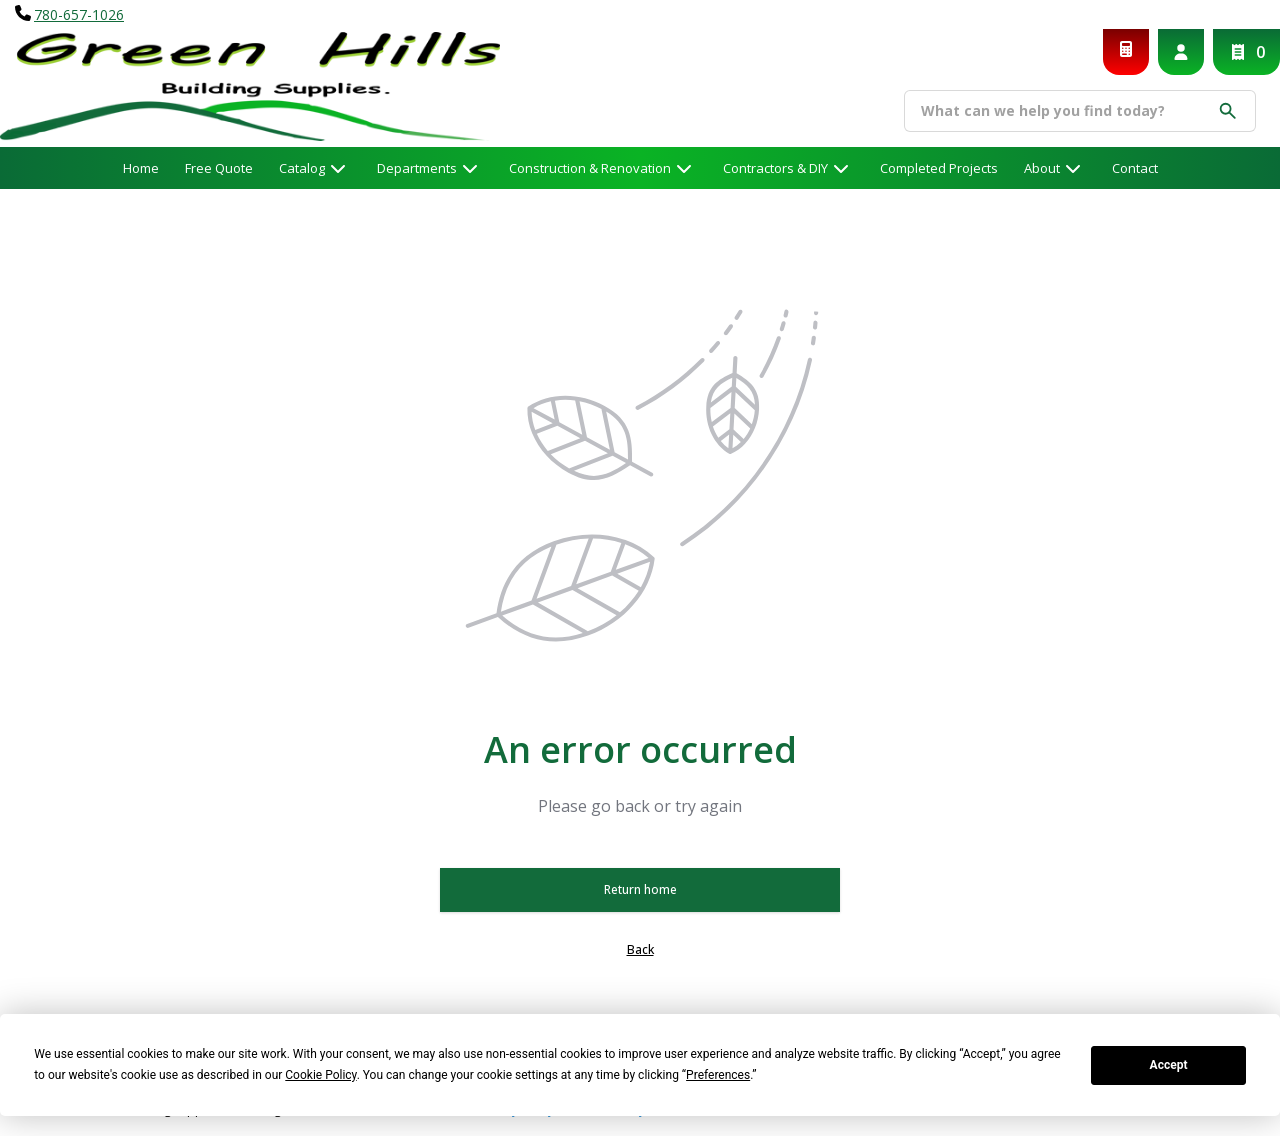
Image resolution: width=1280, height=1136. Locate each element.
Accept (1169, 1065)
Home (141, 168)
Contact (1135, 168)
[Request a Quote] (1126, 52)
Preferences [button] (718, 1075)
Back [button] (640, 949)
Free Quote (219, 168)
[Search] (1065, 111)
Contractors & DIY (775, 168)
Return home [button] (640, 889)
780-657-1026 (79, 14)
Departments (417, 168)
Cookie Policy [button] (320, 1075)
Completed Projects (939, 168)
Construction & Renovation (590, 168)
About (1042, 168)
